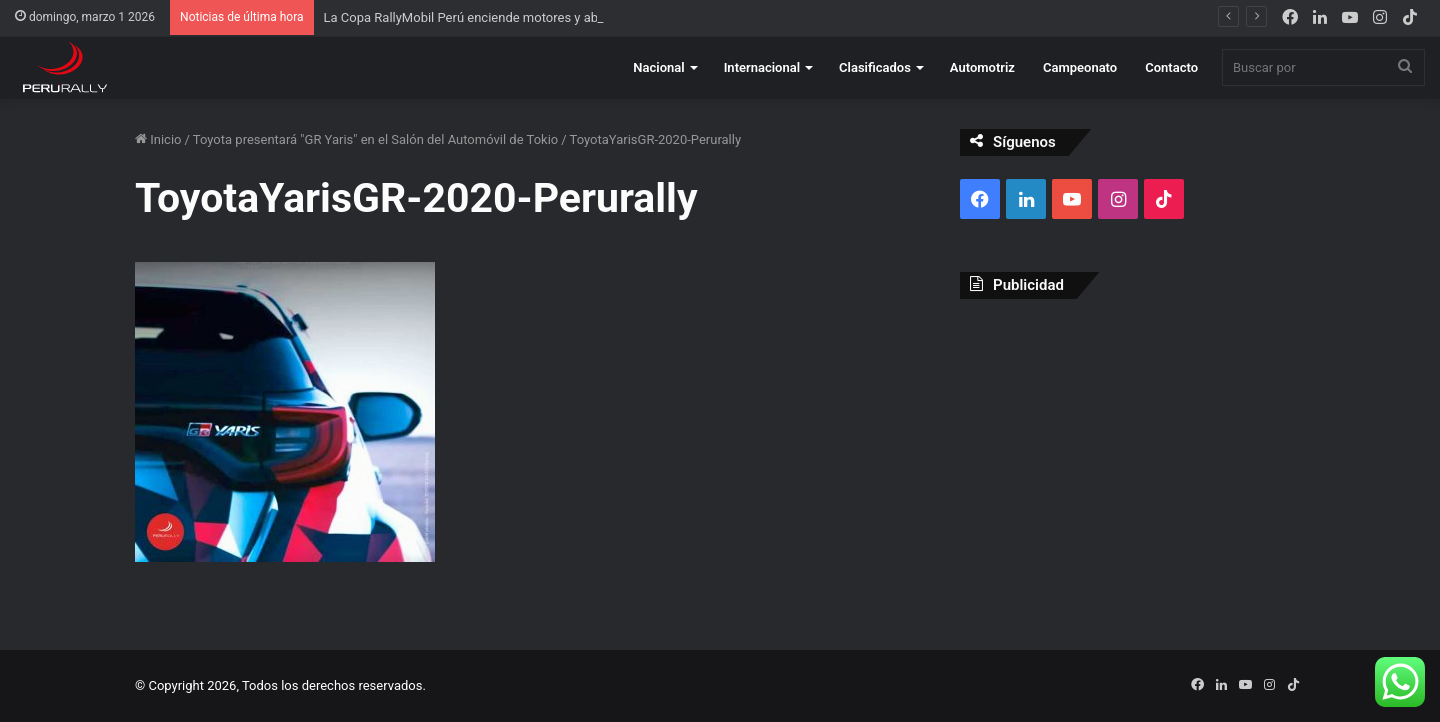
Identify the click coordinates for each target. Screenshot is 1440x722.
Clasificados (875, 67)
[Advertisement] (1132, 459)
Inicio (158, 139)
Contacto (1171, 67)
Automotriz (982, 67)
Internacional (762, 67)
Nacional (658, 67)
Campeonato (1080, 67)
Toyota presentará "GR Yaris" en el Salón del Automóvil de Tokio (375, 139)
